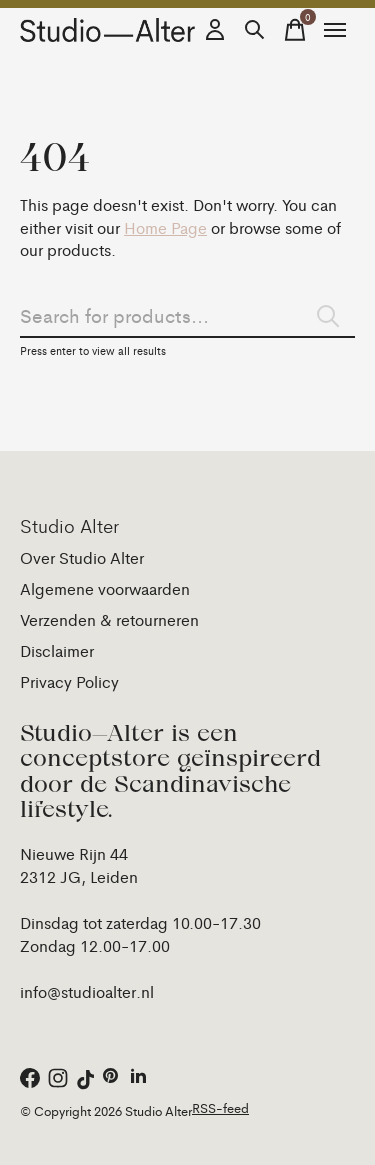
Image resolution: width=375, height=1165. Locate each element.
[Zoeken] (187, 315)
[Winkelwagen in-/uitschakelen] (295, 30)
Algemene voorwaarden (105, 588)
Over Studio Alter (82, 557)
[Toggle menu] (335, 30)
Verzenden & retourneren (109, 619)
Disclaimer (57, 650)
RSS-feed (220, 1107)
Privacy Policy (69, 681)
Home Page (165, 227)
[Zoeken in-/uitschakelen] (255, 30)
